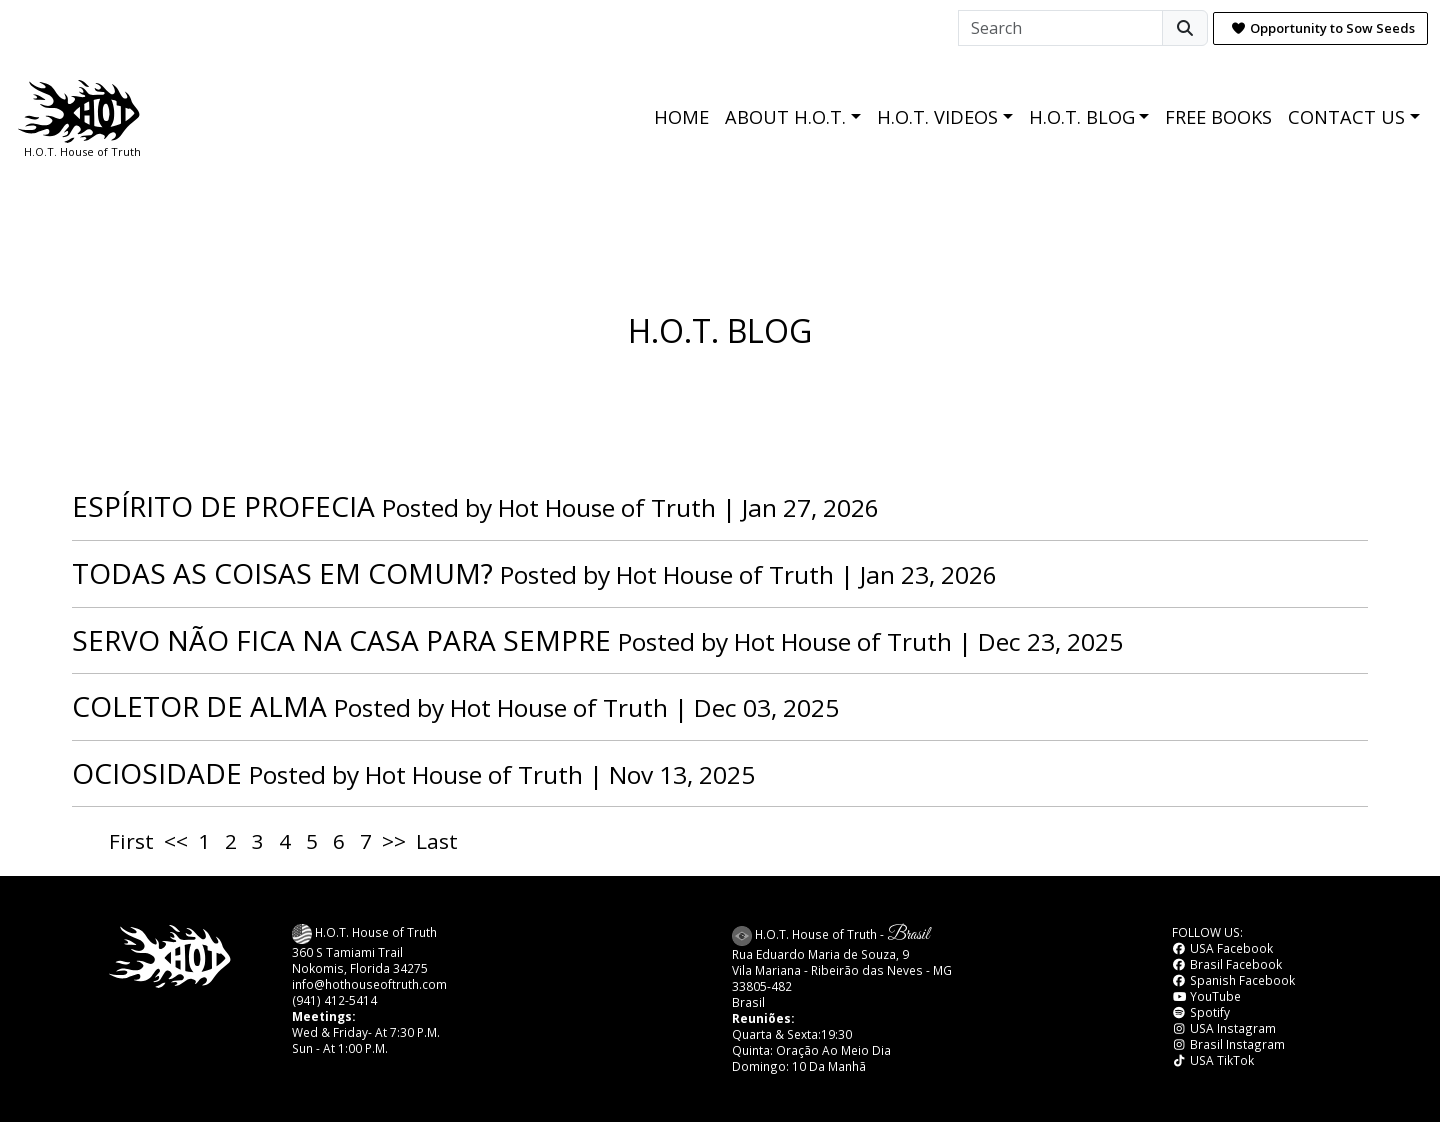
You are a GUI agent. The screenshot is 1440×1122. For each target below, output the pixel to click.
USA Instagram (1224, 1028)
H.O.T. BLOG (1082, 117)
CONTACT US (1346, 117)
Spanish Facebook (1233, 980)
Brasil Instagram (1228, 1044)
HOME (681, 117)
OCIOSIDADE (157, 773)
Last (437, 841)
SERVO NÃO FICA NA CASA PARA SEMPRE (341, 640)
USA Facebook (1222, 948)
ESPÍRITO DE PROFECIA (223, 506)
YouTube (1206, 996)
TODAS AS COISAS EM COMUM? (282, 573)
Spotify (1201, 1012)
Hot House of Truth (610, 507)
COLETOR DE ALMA (199, 706)
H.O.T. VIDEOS (937, 117)
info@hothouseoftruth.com (369, 984)
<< (176, 841)
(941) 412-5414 (334, 1000)
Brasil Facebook (1227, 964)
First (131, 841)
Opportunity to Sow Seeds (1323, 28)
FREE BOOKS (1218, 117)
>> (394, 841)
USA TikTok (1213, 1060)
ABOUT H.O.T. (785, 117)
